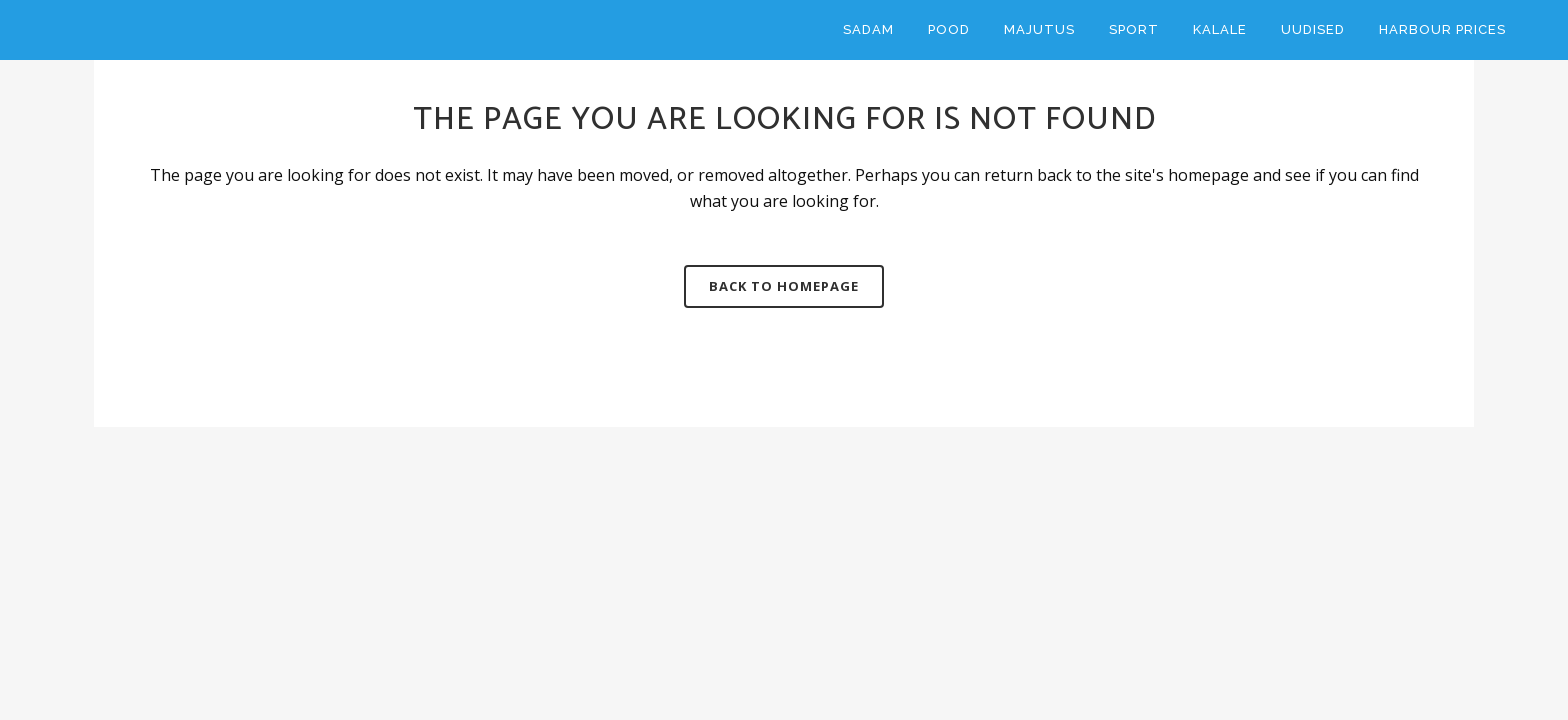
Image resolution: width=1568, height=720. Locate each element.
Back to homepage (784, 286)
